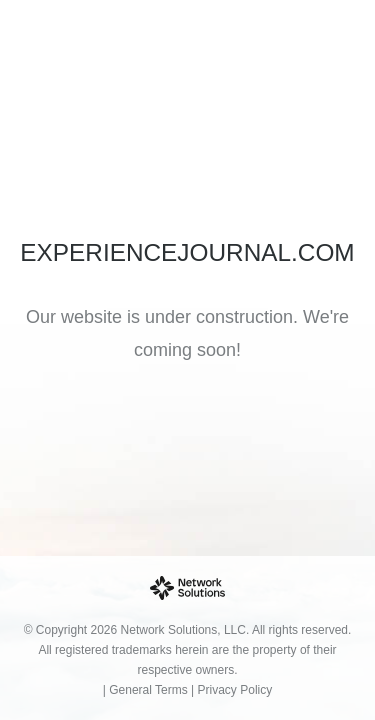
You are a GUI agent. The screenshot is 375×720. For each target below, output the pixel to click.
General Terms (148, 690)
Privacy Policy (235, 690)
